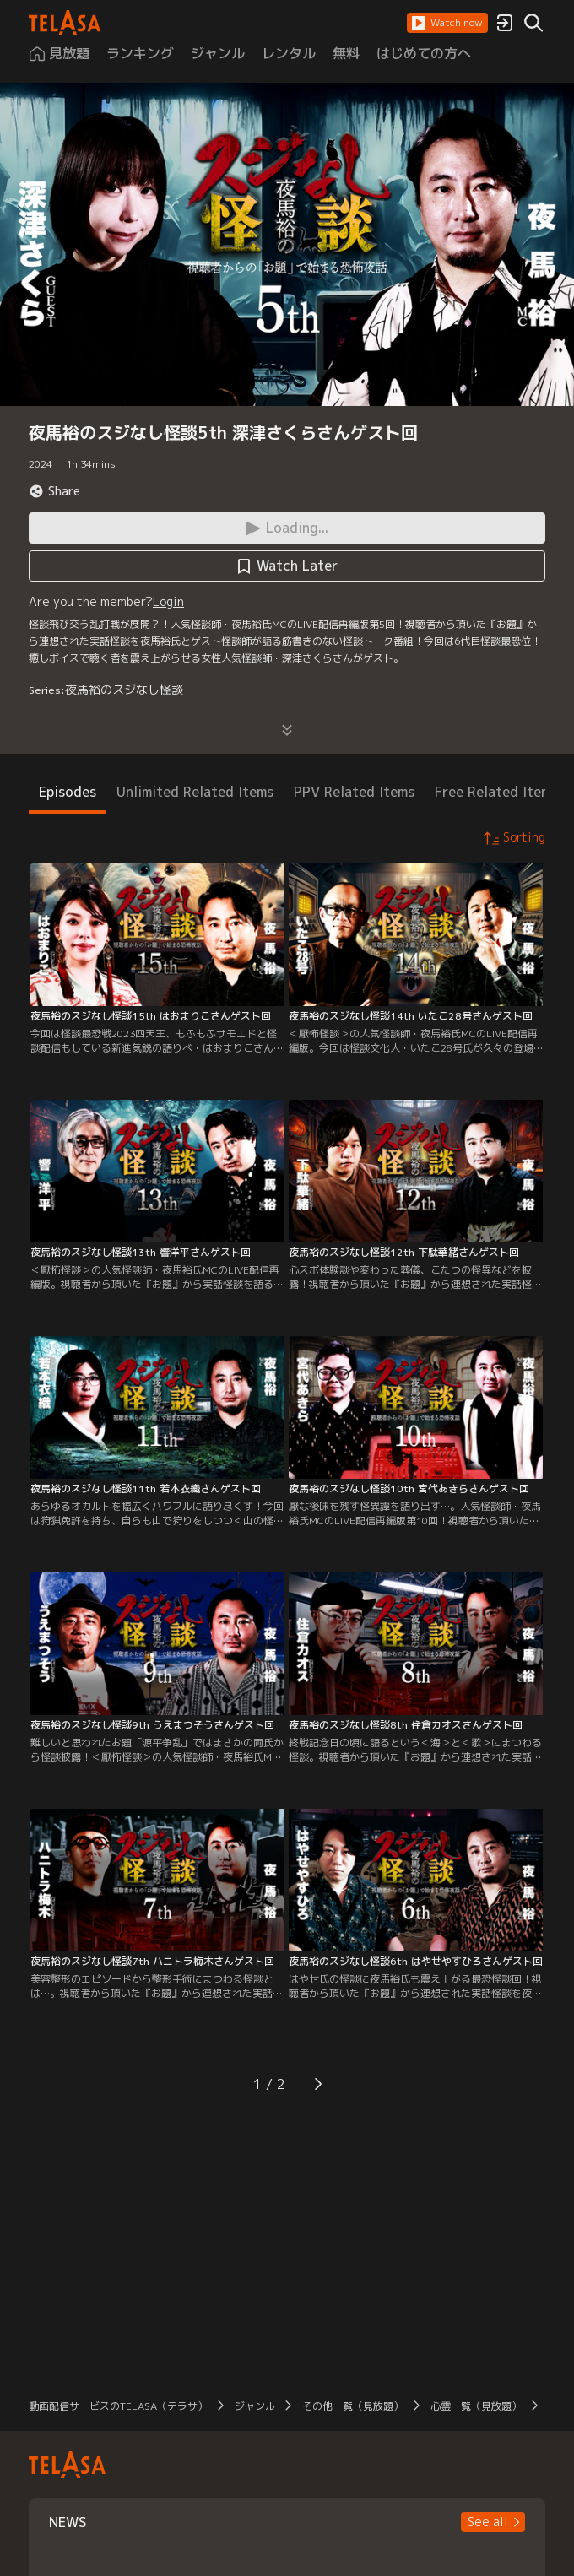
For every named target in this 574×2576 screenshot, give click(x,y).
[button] (447, 23)
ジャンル (255, 2406)
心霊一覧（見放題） (476, 2406)
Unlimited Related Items (194, 791)
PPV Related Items (354, 791)
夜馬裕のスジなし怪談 (124, 689)
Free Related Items (496, 791)
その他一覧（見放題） (352, 2406)
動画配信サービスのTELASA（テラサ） (118, 2406)
